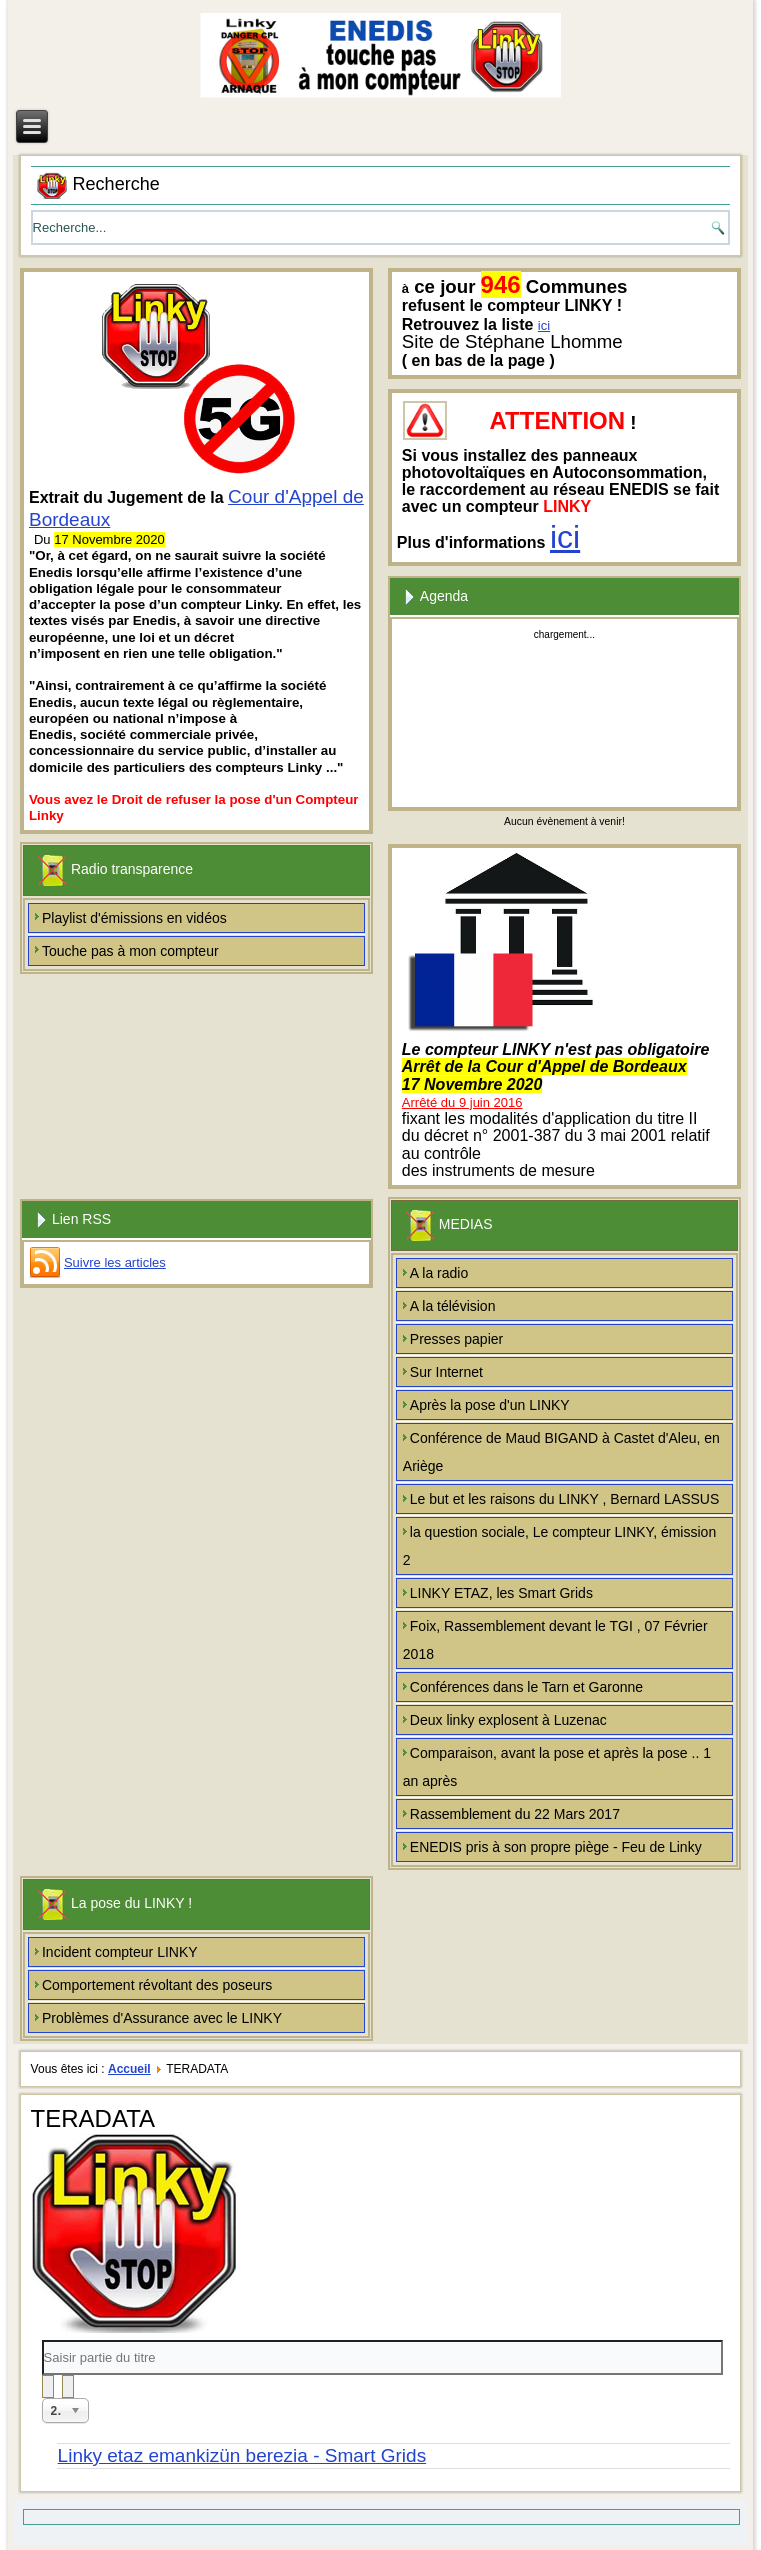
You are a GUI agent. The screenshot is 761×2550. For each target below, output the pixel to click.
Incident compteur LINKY (120, 1952)
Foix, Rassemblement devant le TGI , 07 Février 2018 (555, 1640)
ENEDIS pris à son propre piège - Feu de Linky (556, 1847)
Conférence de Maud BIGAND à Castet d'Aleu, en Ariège (561, 1452)
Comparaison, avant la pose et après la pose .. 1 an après (557, 1767)
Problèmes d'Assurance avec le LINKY (162, 2018)
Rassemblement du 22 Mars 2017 (515, 1814)
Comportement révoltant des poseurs (157, 1985)
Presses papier (456, 1339)
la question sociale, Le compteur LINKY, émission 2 (559, 1546)
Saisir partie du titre (42, 2340)
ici (544, 325)
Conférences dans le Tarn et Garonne (526, 1687)
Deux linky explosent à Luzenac (508, 1720)
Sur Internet (446, 1372)
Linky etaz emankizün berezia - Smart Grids (242, 2455)
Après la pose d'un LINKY (490, 1405)
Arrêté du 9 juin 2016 (462, 1102)
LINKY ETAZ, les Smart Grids (501, 1593)
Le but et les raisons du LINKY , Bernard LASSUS (564, 1499)
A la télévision (453, 1306)
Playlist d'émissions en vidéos (134, 918)
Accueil (129, 2069)
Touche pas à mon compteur (130, 951)
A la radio (439, 1273)
